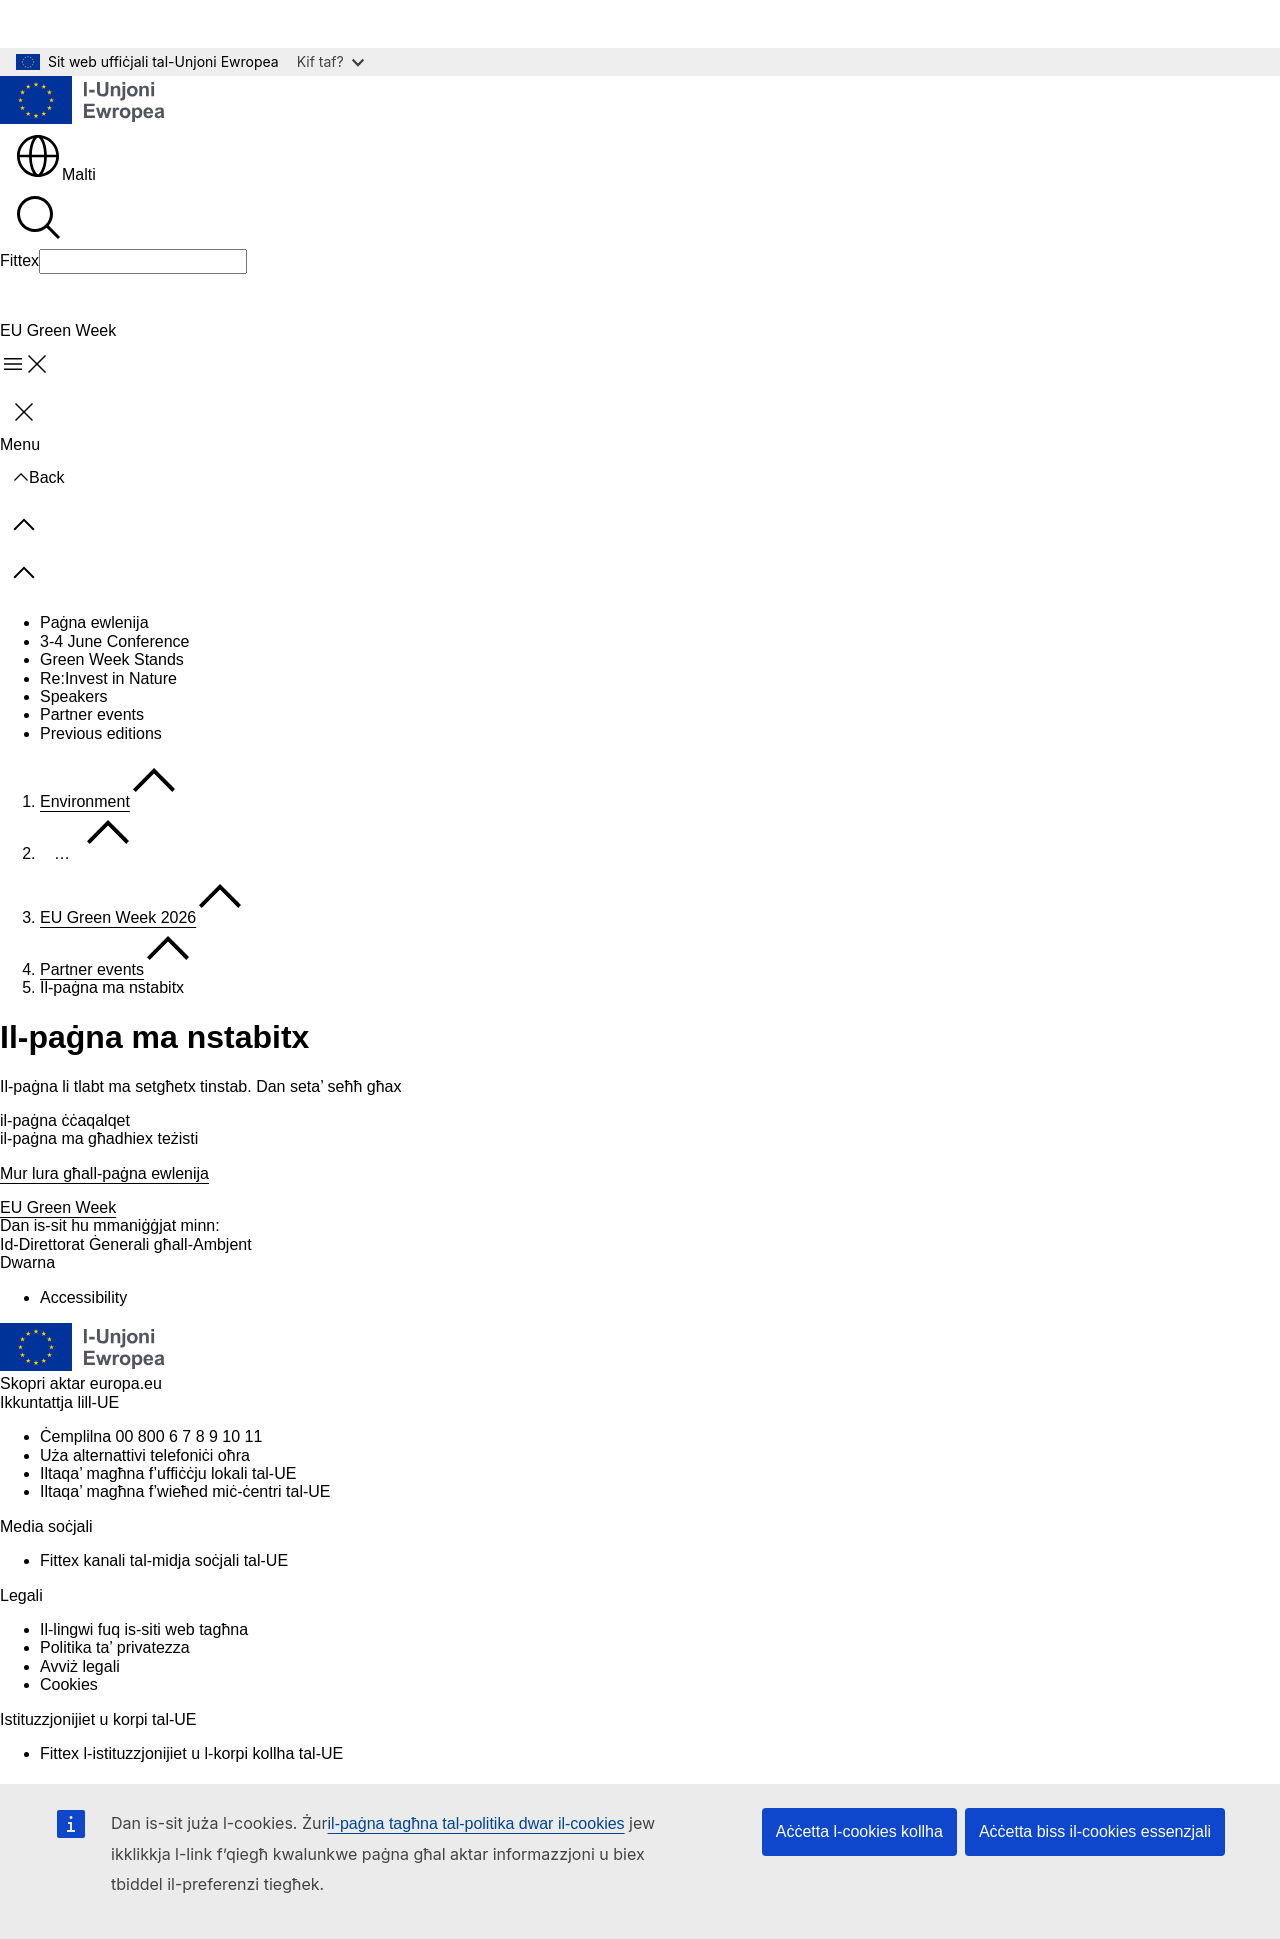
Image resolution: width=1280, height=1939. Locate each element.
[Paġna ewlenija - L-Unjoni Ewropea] (83, 102)
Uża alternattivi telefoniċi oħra (145, 1455)
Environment (85, 801)
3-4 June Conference (114, 641)
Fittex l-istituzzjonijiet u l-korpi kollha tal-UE (191, 1753)
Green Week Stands (112, 659)
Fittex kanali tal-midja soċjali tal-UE (164, 1560)
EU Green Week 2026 (118, 917)
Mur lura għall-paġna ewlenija (104, 1173)
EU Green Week (58, 1207)
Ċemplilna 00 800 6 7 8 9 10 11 (151, 1436)
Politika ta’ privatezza (115, 1647)
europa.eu (126, 1383)
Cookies (69, 1684)
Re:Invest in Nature (108, 678)
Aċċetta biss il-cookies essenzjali (1095, 1831)
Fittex (19, 260)
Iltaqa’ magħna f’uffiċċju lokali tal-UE (168, 1473)
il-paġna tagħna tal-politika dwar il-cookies (476, 1823)
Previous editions (101, 733)
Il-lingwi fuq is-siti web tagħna (144, 1629)
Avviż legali (80, 1666)
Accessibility (83, 1297)
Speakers (74, 696)
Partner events (92, 714)
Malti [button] (55, 174)
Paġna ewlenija (94, 622)
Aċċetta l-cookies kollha (859, 1831)
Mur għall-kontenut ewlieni (107, 23)
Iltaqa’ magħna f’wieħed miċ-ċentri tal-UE (185, 1491)
